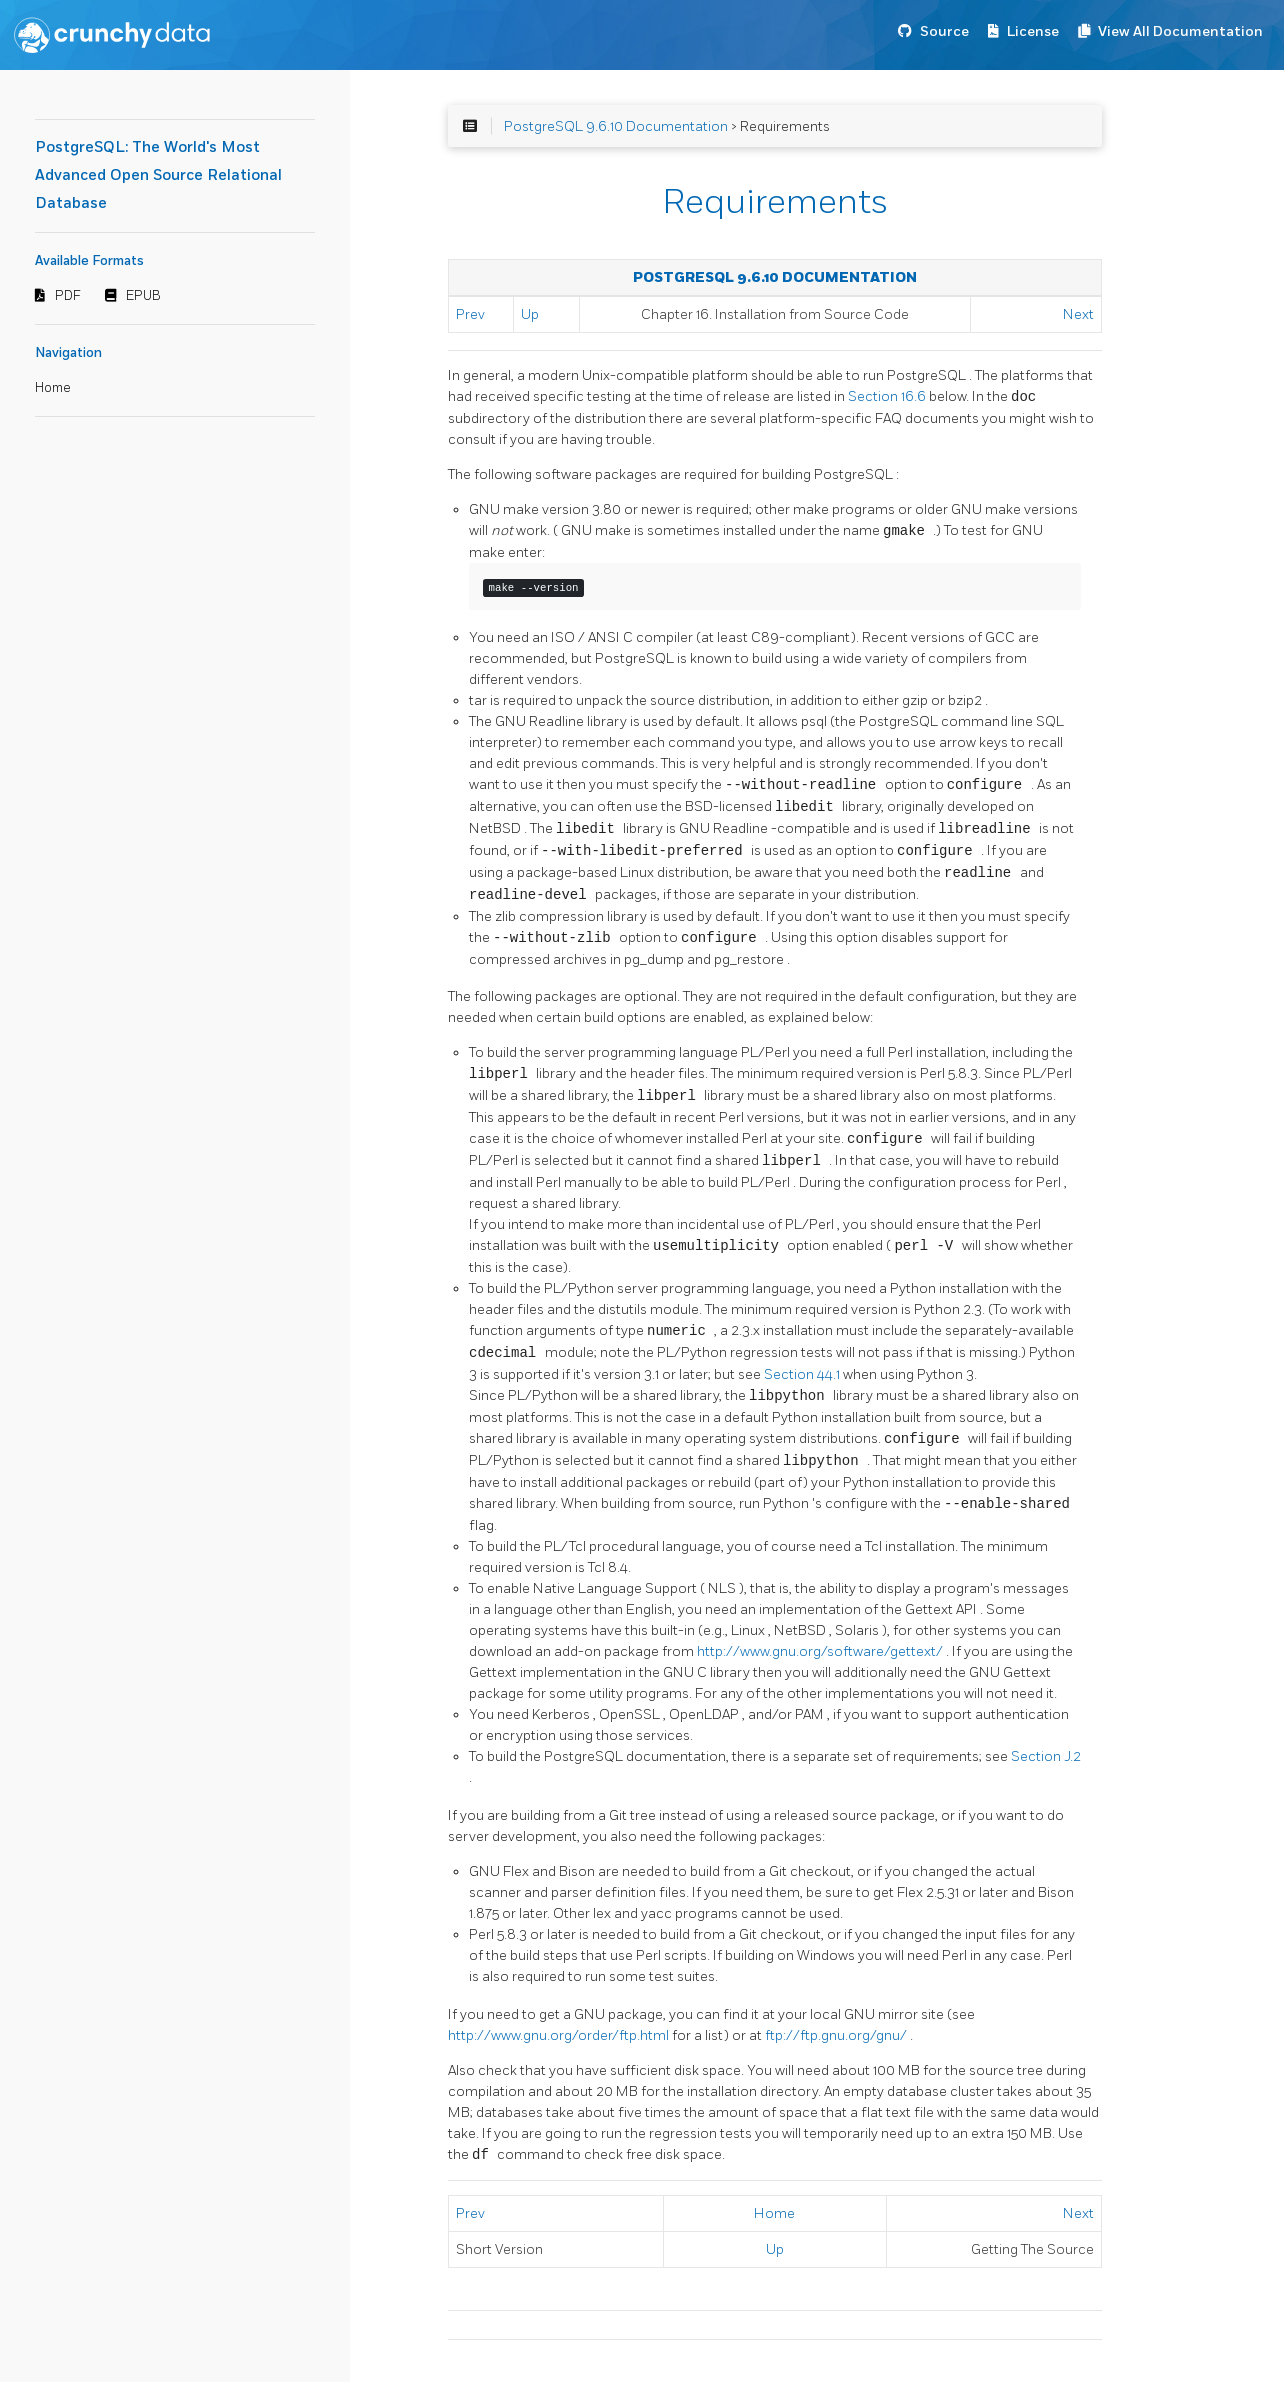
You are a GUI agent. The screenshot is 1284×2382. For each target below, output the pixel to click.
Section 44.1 (803, 1374)
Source (944, 31)
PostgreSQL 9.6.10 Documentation (616, 126)
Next (1078, 314)
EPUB (143, 296)
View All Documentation (1180, 31)
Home (53, 388)
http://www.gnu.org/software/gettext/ (821, 1651)
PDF (68, 296)
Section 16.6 (888, 397)
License (1033, 31)
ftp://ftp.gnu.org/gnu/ (837, 2035)
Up (530, 314)
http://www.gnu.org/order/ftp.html (560, 2035)
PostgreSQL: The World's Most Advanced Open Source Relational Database (158, 175)
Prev (470, 314)
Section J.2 (1046, 1756)
